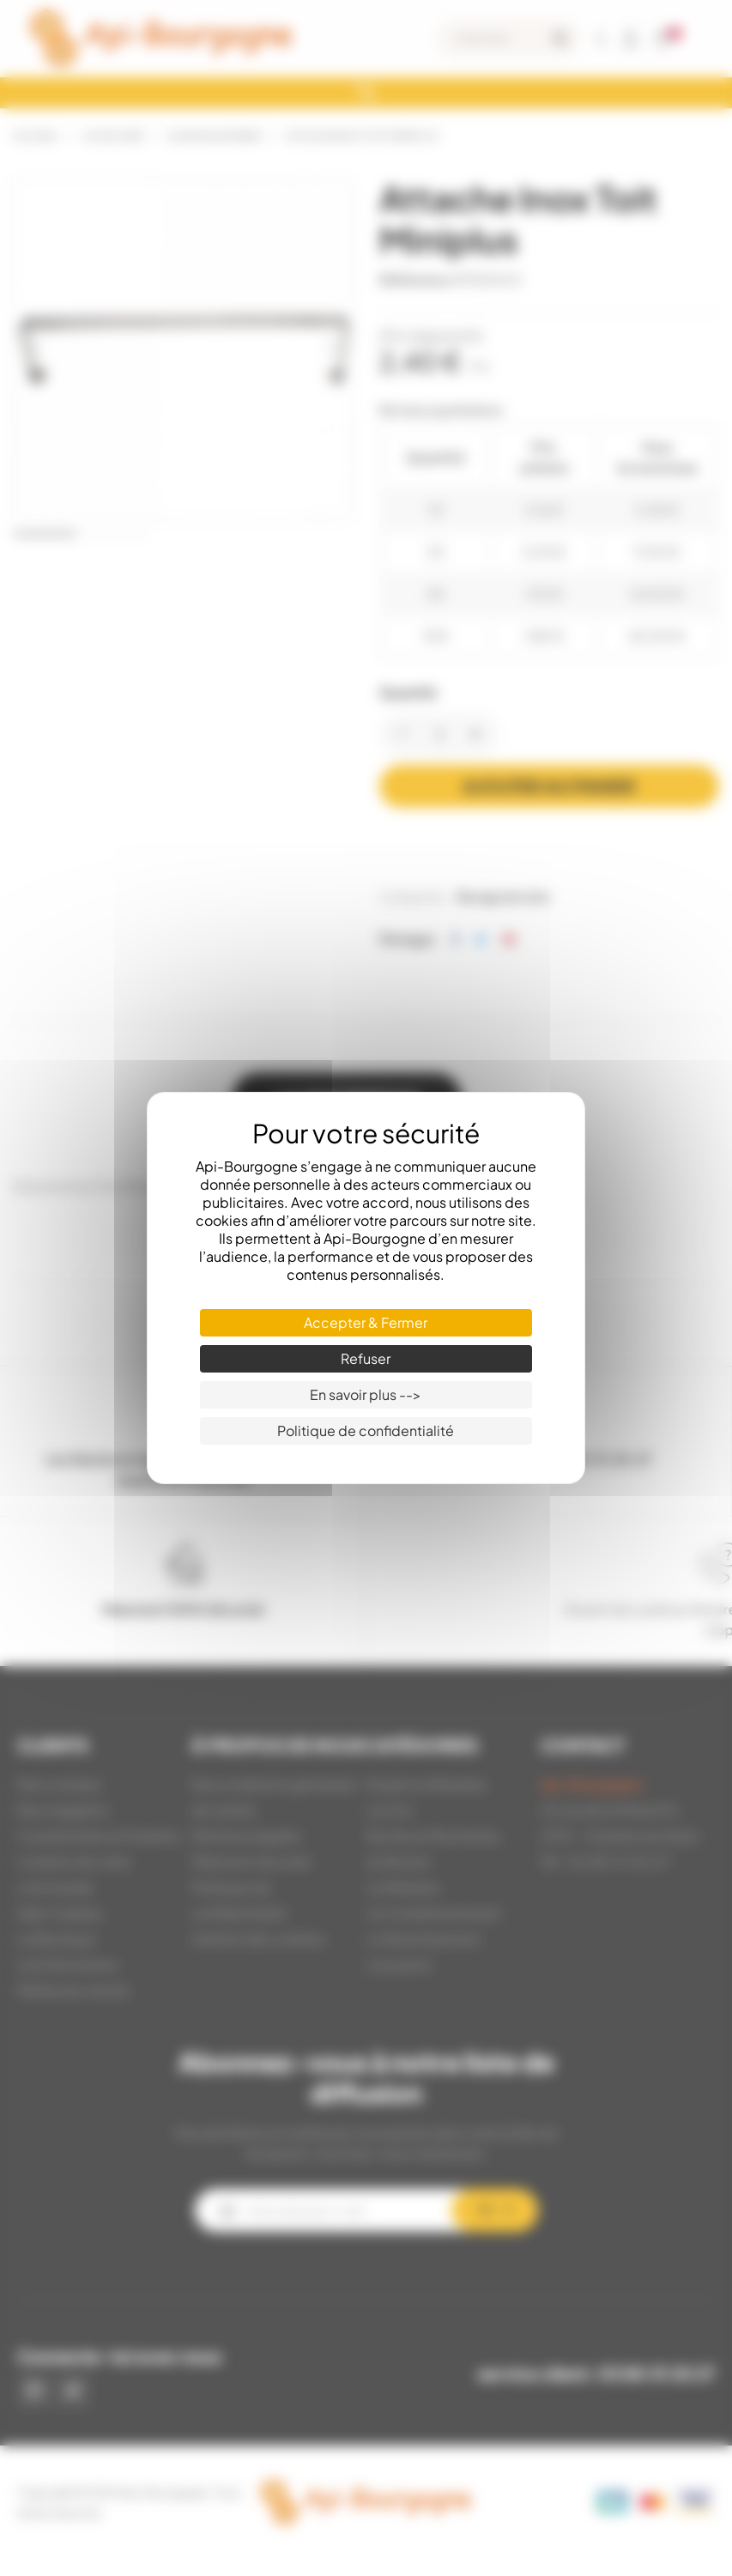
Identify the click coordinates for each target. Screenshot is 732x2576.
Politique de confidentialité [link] (365, 1430)
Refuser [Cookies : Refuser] (365, 1358)
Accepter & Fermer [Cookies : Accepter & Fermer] (365, 1322)
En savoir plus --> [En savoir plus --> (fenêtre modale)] (365, 1394)
